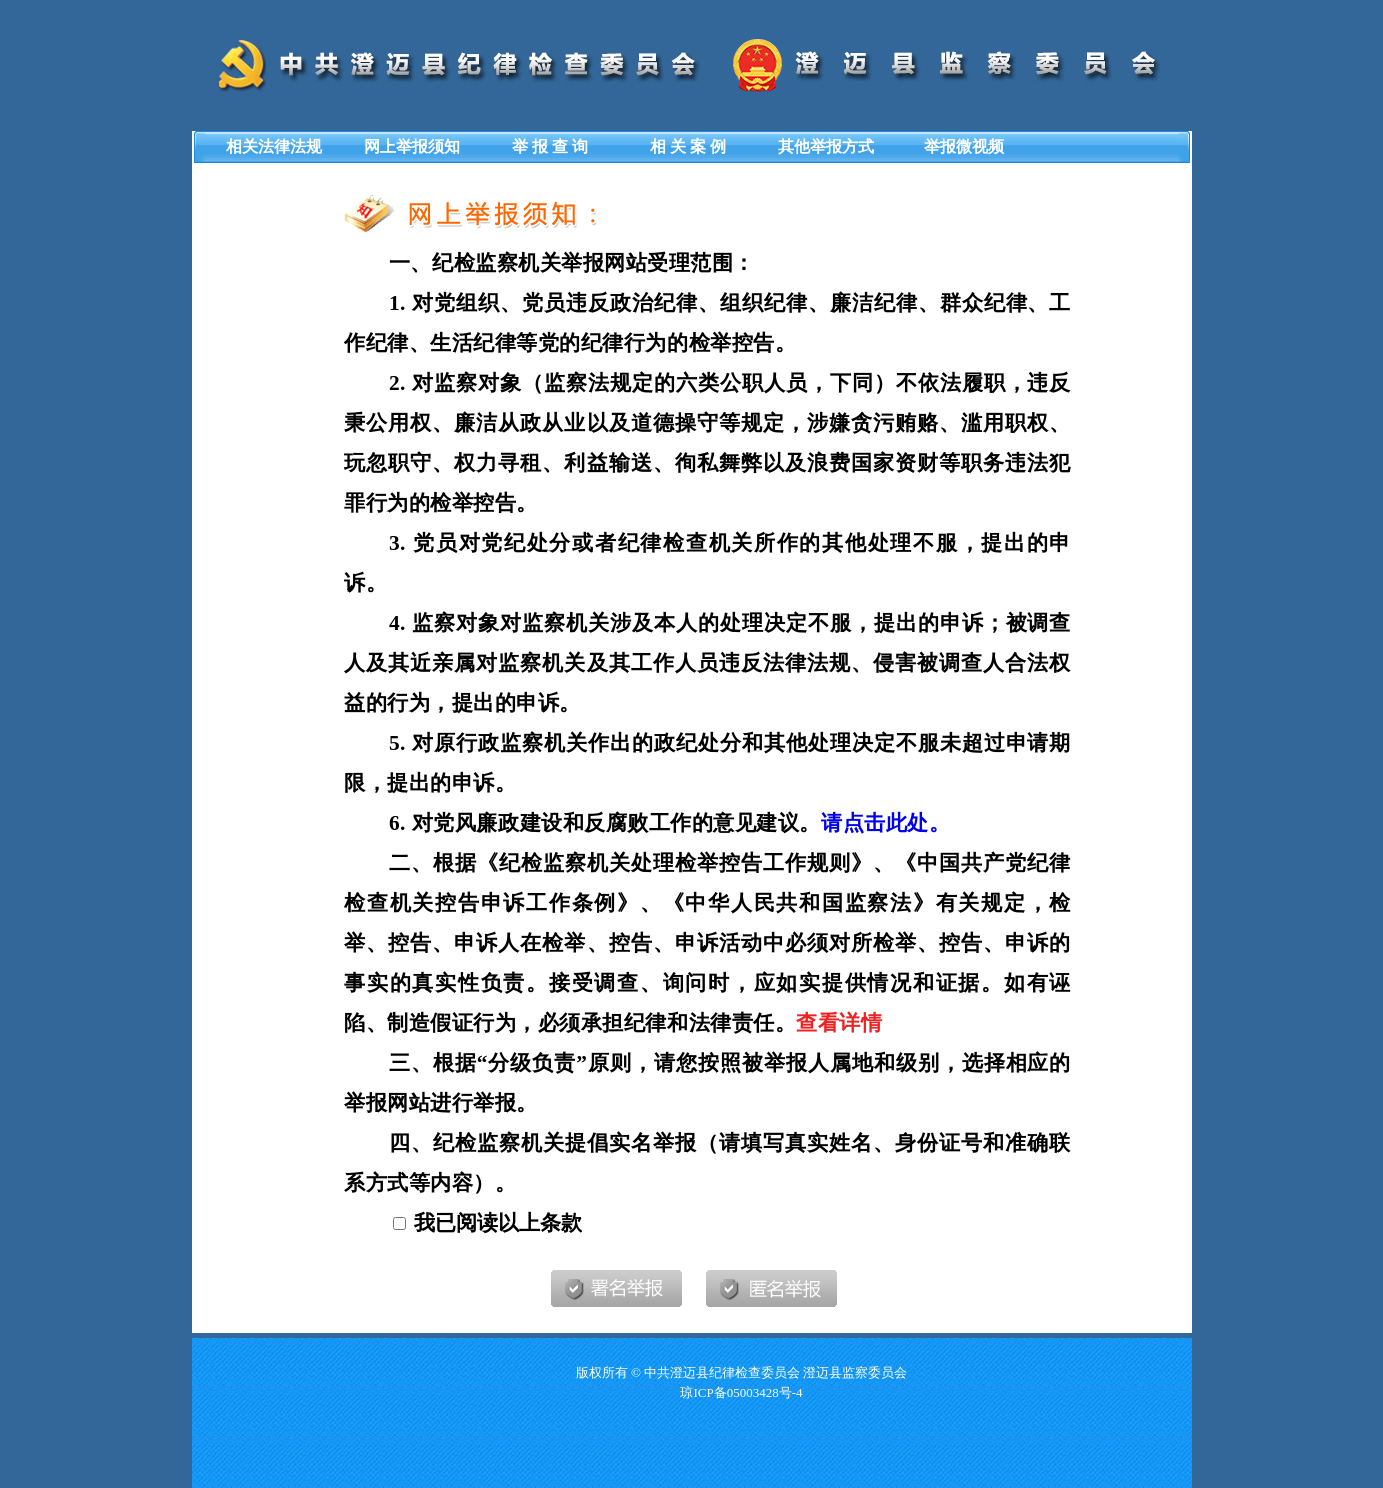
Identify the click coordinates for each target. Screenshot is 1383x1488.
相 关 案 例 (688, 146)
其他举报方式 (826, 146)
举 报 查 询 (550, 146)
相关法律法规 (274, 146)
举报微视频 (964, 146)
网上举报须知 (412, 146)
